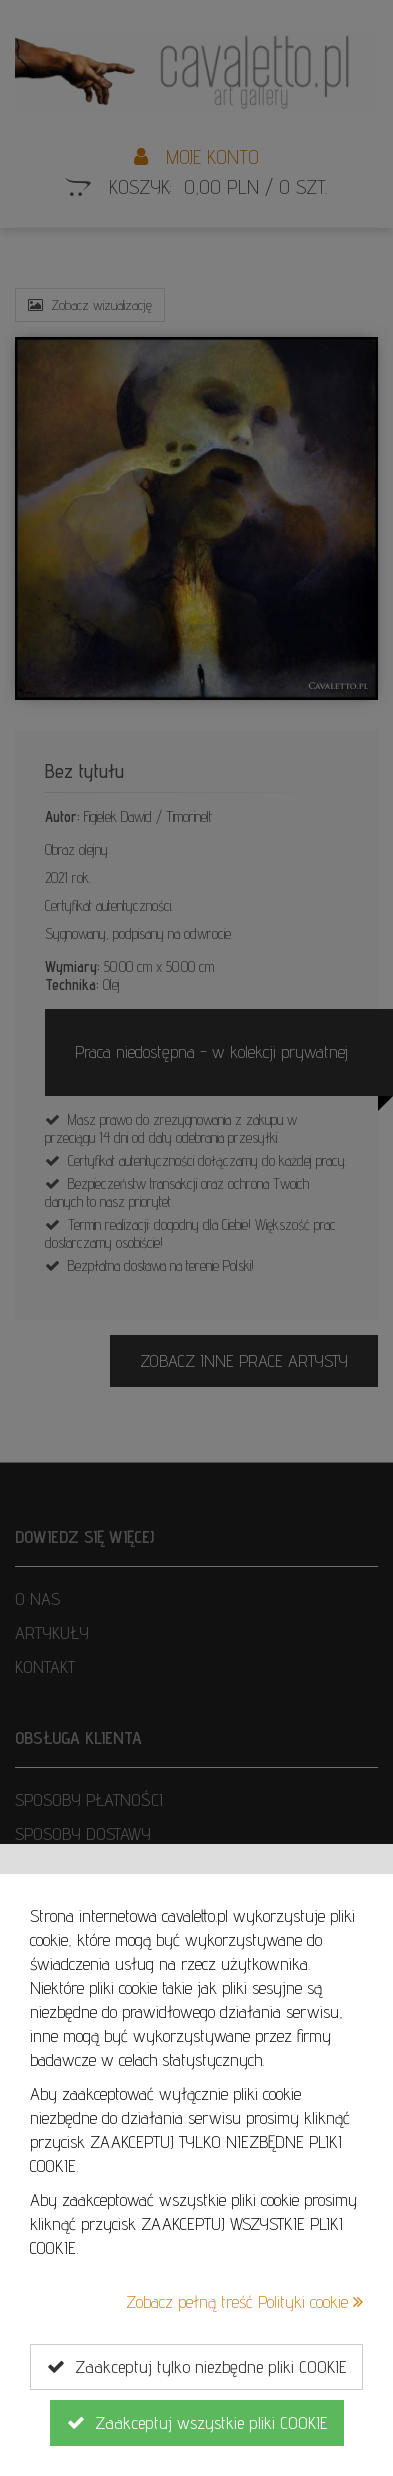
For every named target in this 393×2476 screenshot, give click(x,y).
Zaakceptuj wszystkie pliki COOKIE (197, 2423)
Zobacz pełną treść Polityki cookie (244, 2301)
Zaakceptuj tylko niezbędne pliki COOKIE (196, 2367)
